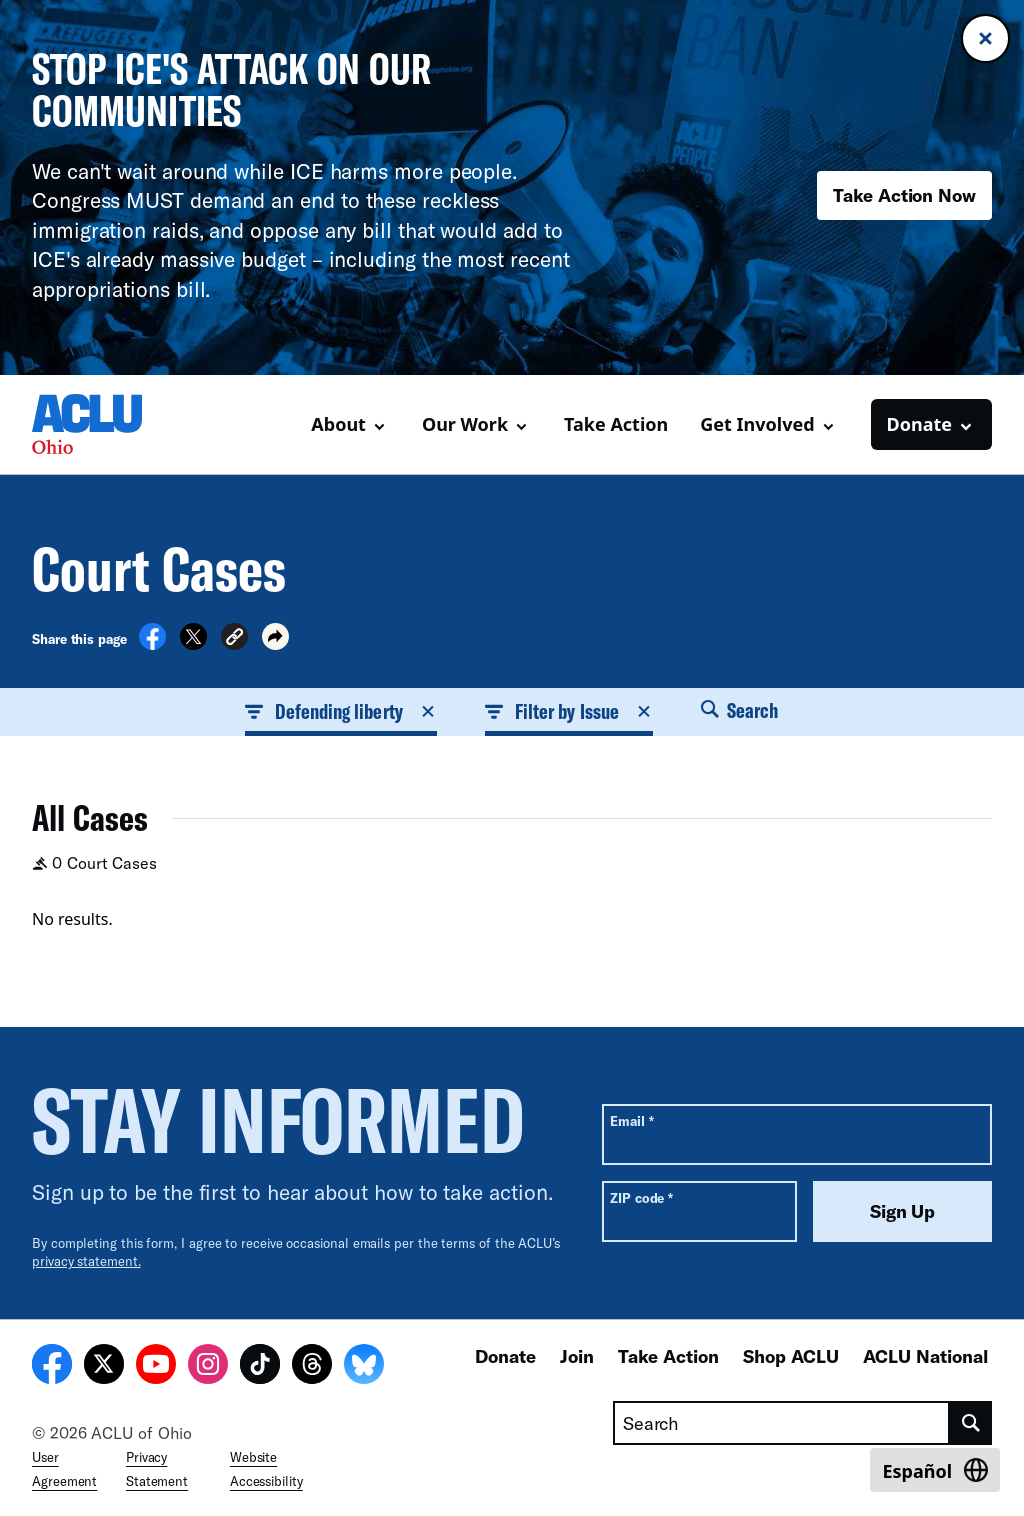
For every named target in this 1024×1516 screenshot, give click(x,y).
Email (631, 1120)
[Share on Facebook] (152, 644)
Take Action (616, 424)
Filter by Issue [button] (569, 711)
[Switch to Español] (935, 1470)
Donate (505, 1356)
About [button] (338, 424)
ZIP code (641, 1197)
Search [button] (740, 710)
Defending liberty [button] (340, 711)
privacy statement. (86, 1261)
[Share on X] (193, 644)
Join (577, 1356)
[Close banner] (985, 38)
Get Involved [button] (757, 424)
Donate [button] (919, 424)
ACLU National (925, 1356)
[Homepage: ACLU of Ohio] (102, 424)
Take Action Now (904, 195)
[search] (971, 1423)
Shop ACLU (791, 1356)
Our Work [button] (465, 424)
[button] (234, 639)
